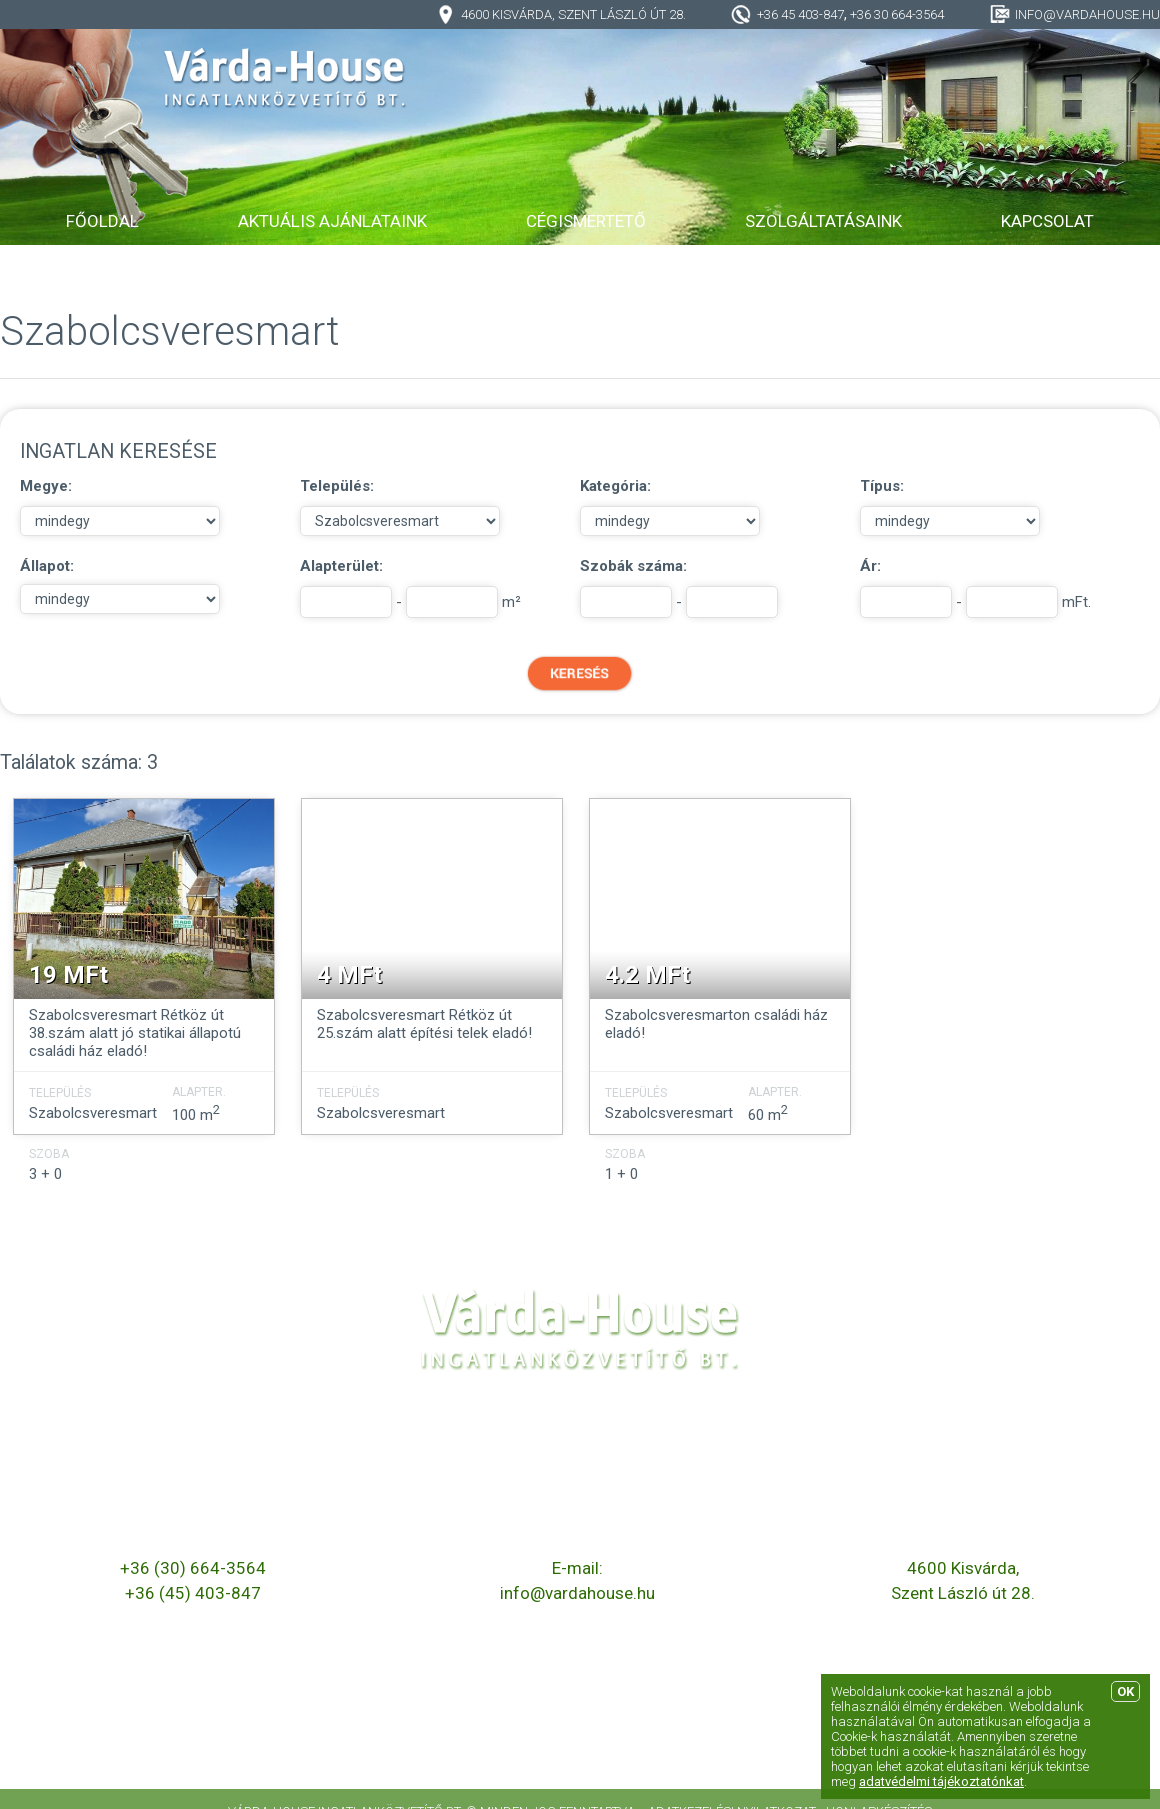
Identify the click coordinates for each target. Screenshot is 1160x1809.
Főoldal (102, 221)
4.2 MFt (647, 975)
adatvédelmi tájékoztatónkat (941, 1781)
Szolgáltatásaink (823, 221)
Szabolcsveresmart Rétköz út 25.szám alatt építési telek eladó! (424, 1024)
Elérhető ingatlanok (251, 1718)
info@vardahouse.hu (1087, 14)
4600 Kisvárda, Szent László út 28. (573, 14)
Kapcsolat (1047, 221)
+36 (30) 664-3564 (193, 1568)
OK (1125, 1691)
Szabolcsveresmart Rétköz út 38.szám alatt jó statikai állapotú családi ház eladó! (135, 1033)
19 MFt (68, 975)
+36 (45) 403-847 (193, 1593)
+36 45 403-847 (800, 14)
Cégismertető (586, 221)
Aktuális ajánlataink (332, 221)
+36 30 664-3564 (897, 14)
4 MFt (349, 975)
